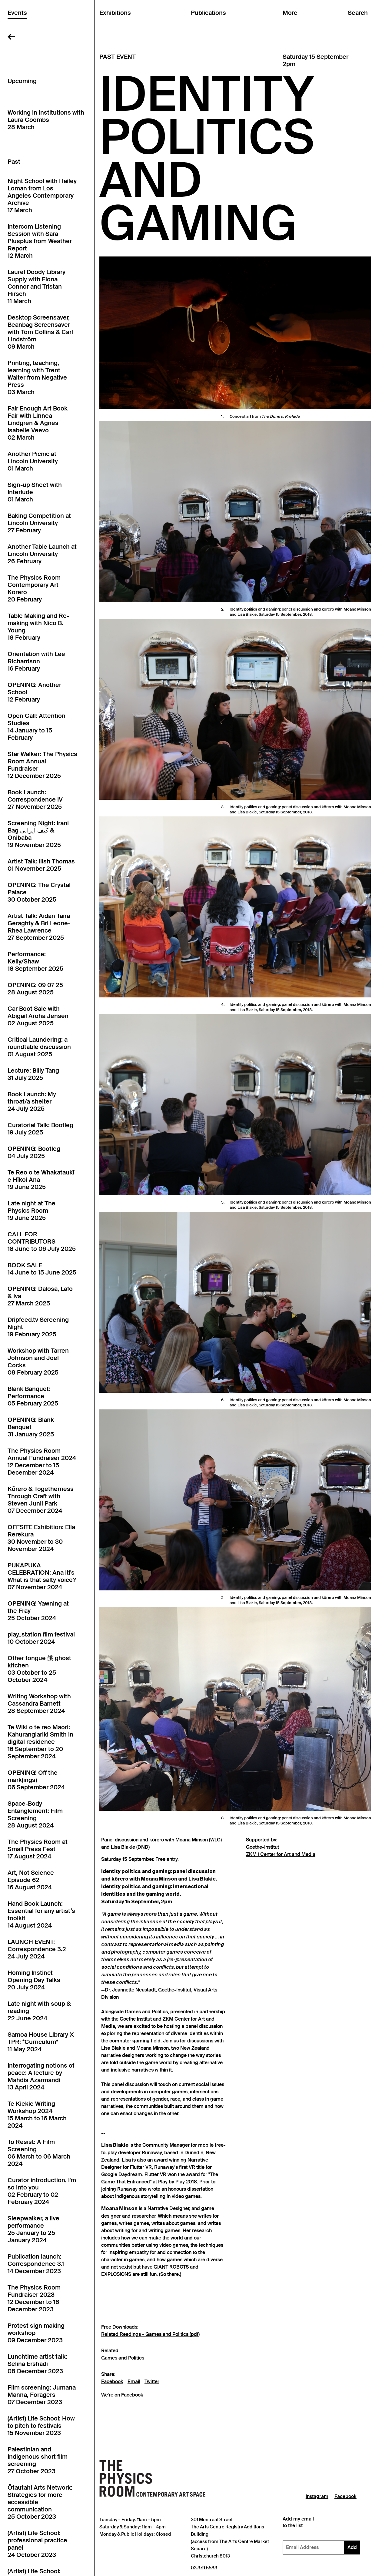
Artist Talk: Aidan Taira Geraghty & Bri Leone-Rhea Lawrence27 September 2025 (39, 926)
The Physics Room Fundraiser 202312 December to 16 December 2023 (34, 2298)
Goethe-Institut (262, 1847)
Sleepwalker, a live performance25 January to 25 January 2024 (33, 2229)
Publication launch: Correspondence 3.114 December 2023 (36, 2264)
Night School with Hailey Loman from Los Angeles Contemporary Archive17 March (42, 195)
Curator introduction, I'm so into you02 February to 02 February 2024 (42, 2191)
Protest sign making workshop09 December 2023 (36, 2333)
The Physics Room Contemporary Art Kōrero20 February (34, 588)
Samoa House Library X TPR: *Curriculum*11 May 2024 (41, 2042)
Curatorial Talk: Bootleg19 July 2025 (40, 1128)
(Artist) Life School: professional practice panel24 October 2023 (37, 2543)
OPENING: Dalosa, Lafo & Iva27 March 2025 (40, 1296)
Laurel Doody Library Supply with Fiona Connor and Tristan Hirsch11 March (36, 286)
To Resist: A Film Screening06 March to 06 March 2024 (39, 2152)
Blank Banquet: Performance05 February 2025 (33, 1396)
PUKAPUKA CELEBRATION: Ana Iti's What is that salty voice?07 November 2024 (42, 1576)
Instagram (317, 2497)
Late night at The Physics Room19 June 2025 (31, 1210)
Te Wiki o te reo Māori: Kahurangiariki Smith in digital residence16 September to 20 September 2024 (40, 1741)
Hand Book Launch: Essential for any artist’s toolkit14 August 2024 (41, 1914)
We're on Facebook (122, 2395)
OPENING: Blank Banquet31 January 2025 (31, 1427)
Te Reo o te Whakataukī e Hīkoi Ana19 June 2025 (41, 1180)
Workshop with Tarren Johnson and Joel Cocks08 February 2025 (38, 1361)
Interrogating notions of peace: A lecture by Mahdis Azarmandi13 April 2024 (41, 2076)
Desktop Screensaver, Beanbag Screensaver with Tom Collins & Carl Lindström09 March (40, 332)
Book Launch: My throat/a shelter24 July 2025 (32, 1101)
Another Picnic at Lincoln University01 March (33, 461)
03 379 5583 (204, 2567)
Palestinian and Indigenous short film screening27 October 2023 (38, 2460)
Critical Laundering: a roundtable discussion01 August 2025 (39, 1047)
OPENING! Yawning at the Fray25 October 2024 (38, 1611)
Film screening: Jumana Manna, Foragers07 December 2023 (42, 2395)
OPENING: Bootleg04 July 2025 (34, 1152)
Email (134, 2382)
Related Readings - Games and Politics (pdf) (150, 2334)
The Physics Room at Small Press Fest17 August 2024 (38, 1849)
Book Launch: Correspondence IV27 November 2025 (35, 799)
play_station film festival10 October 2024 (41, 1638)
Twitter (151, 2382)
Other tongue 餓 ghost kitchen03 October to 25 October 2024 (39, 1668)
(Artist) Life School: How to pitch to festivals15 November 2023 (41, 2426)
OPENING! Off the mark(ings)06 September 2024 (36, 1780)
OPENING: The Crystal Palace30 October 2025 (39, 892)
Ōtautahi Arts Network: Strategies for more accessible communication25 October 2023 (40, 2502)
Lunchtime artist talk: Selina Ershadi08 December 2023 (37, 2364)
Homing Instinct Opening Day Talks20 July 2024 (34, 1980)
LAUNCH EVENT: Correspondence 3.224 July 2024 (37, 1949)
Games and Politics (122, 2358)
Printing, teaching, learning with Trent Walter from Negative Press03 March (37, 377)
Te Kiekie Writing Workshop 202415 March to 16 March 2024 (37, 2114)
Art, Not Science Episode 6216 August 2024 (31, 1880)
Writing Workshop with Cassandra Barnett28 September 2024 (39, 1703)
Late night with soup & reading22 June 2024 (39, 2011)
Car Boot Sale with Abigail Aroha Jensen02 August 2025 (38, 1016)
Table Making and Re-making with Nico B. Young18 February (38, 626)
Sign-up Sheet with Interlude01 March (35, 492)
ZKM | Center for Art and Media (280, 1854)
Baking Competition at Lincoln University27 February (39, 523)
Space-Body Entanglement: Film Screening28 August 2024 (35, 1814)
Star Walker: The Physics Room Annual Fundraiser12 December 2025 (42, 764)
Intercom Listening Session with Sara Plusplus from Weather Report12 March (40, 241)
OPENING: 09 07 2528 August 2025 (35, 988)
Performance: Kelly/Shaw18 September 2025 (35, 961)
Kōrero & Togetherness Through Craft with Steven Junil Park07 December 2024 (41, 1499)
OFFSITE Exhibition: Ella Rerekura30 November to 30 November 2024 (41, 1538)
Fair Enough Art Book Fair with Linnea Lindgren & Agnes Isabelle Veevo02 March (38, 423)
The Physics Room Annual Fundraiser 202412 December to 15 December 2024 (42, 1461)
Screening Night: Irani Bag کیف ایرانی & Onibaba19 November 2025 (38, 834)
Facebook (112, 2382)
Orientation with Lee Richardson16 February (36, 661)
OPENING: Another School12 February (34, 692)
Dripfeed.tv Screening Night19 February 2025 (38, 1327)
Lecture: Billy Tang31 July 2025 (33, 1074)
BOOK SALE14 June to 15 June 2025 (42, 1268)
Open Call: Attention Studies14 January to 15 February (36, 726)
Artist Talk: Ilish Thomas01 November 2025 (41, 865)
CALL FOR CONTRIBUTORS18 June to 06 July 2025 (42, 1241)
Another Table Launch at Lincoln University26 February (42, 554)
